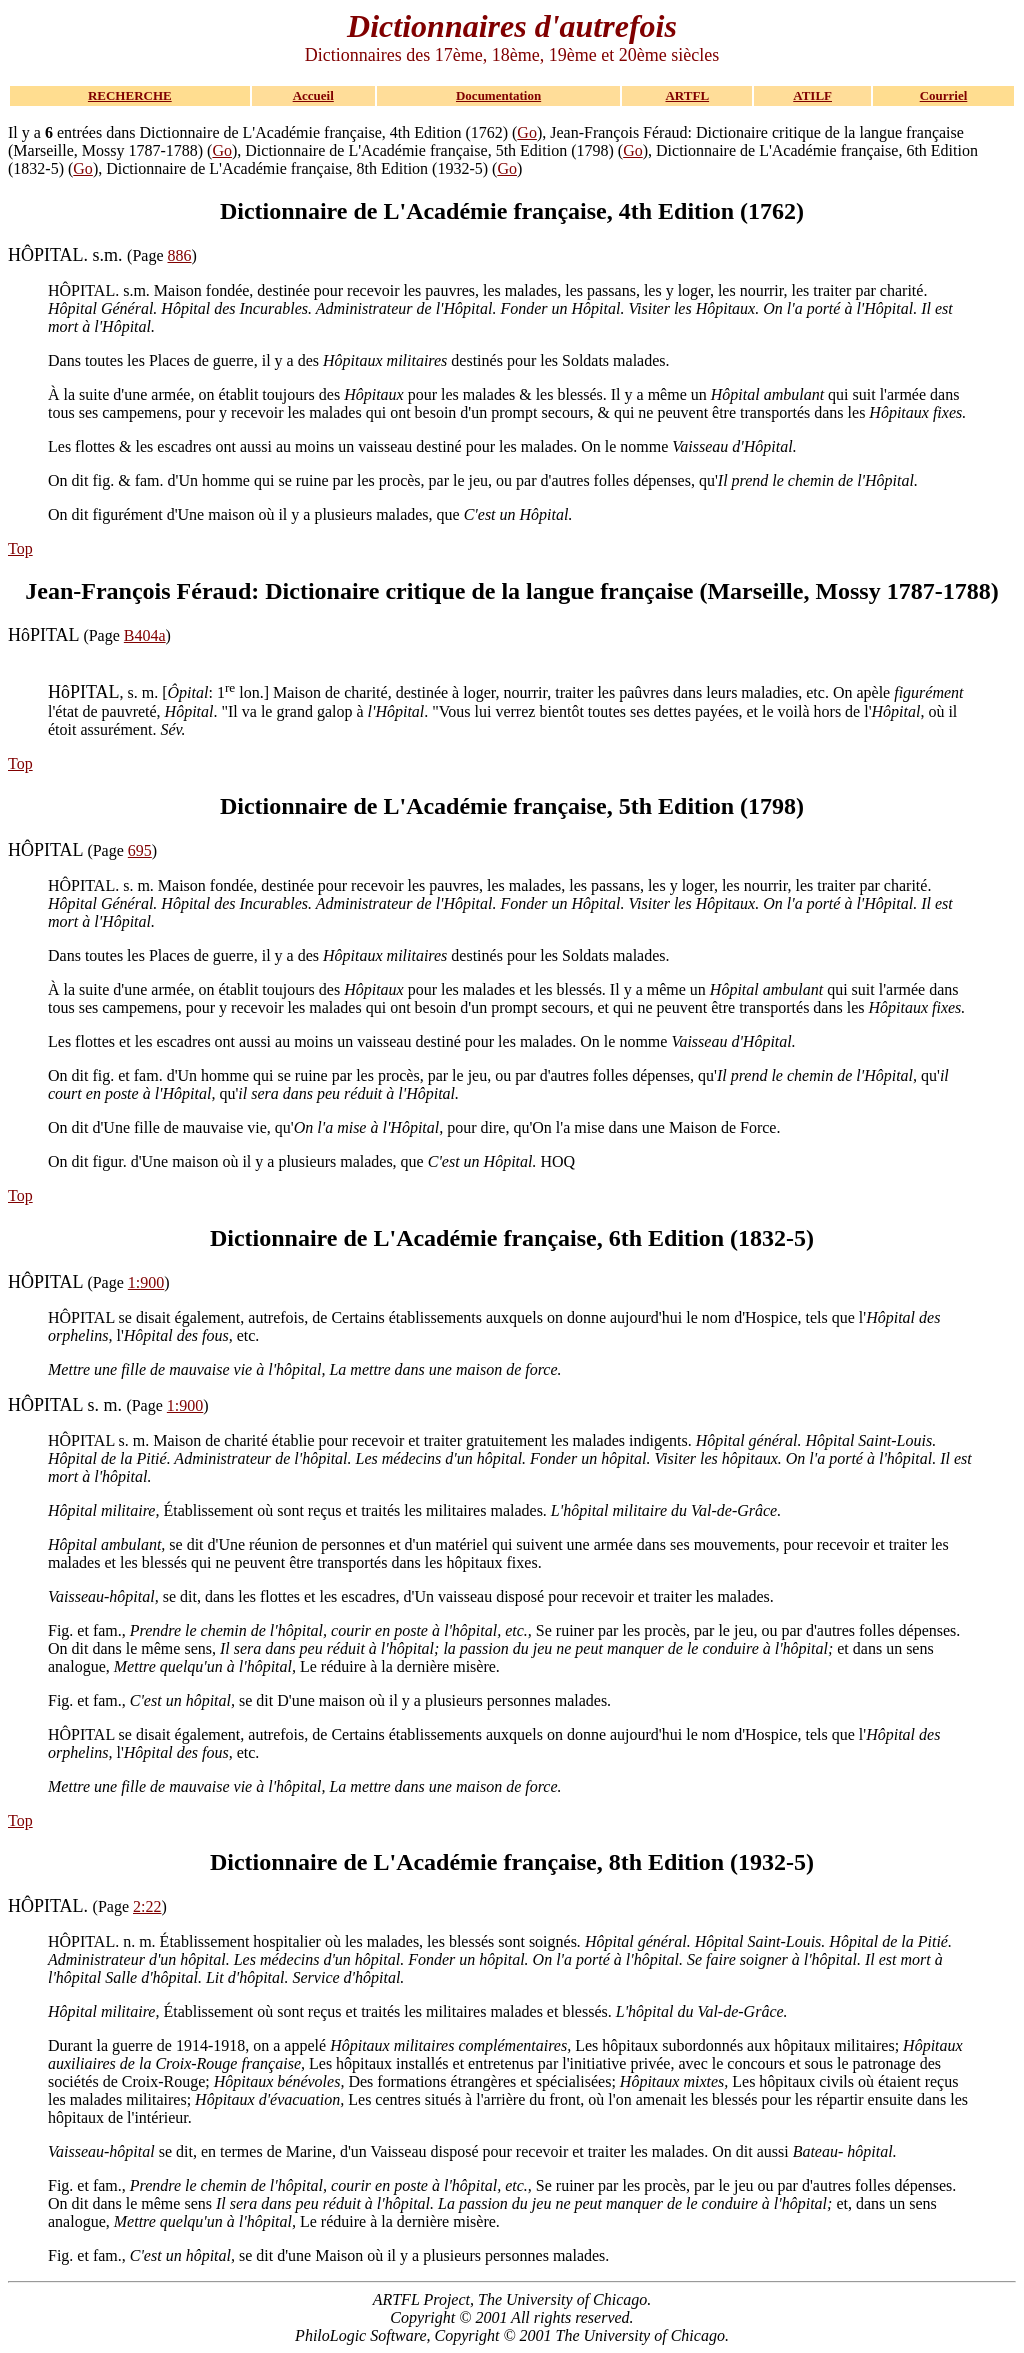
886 (180, 255)
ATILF (812, 95)
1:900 (146, 1282)
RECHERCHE (130, 95)
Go (527, 132)
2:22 (147, 1906)
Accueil (313, 95)
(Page (88, 255)
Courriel (944, 95)
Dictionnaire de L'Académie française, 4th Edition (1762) (512, 211)
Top (20, 548)
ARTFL (687, 95)
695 (140, 850)
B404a (145, 635)
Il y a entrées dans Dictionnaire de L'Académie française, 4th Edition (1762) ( (262, 132)
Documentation (498, 95)
